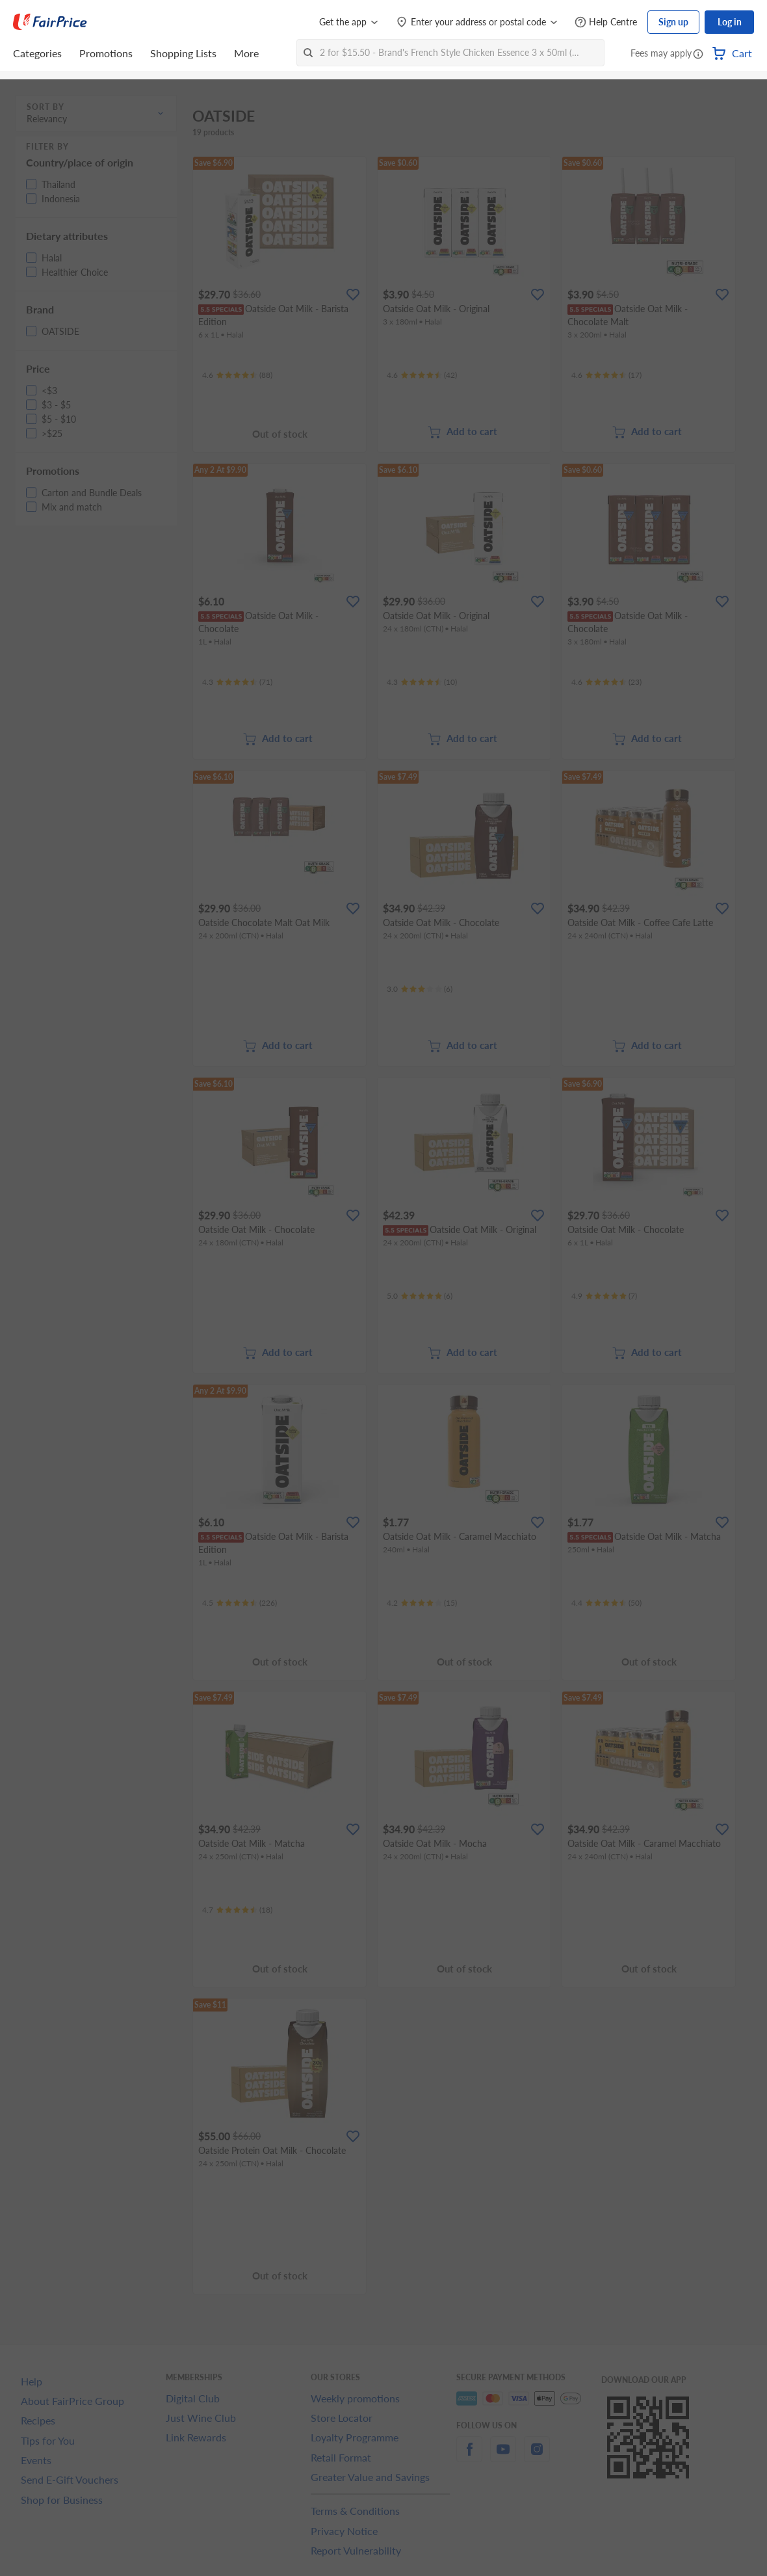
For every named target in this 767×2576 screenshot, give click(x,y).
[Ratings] (237, 375)
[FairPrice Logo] (50, 22)
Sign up (673, 21)
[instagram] (537, 2456)
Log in (730, 21)
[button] (698, 54)
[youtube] (503, 2456)
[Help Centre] (606, 22)
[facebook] (469, 2456)
